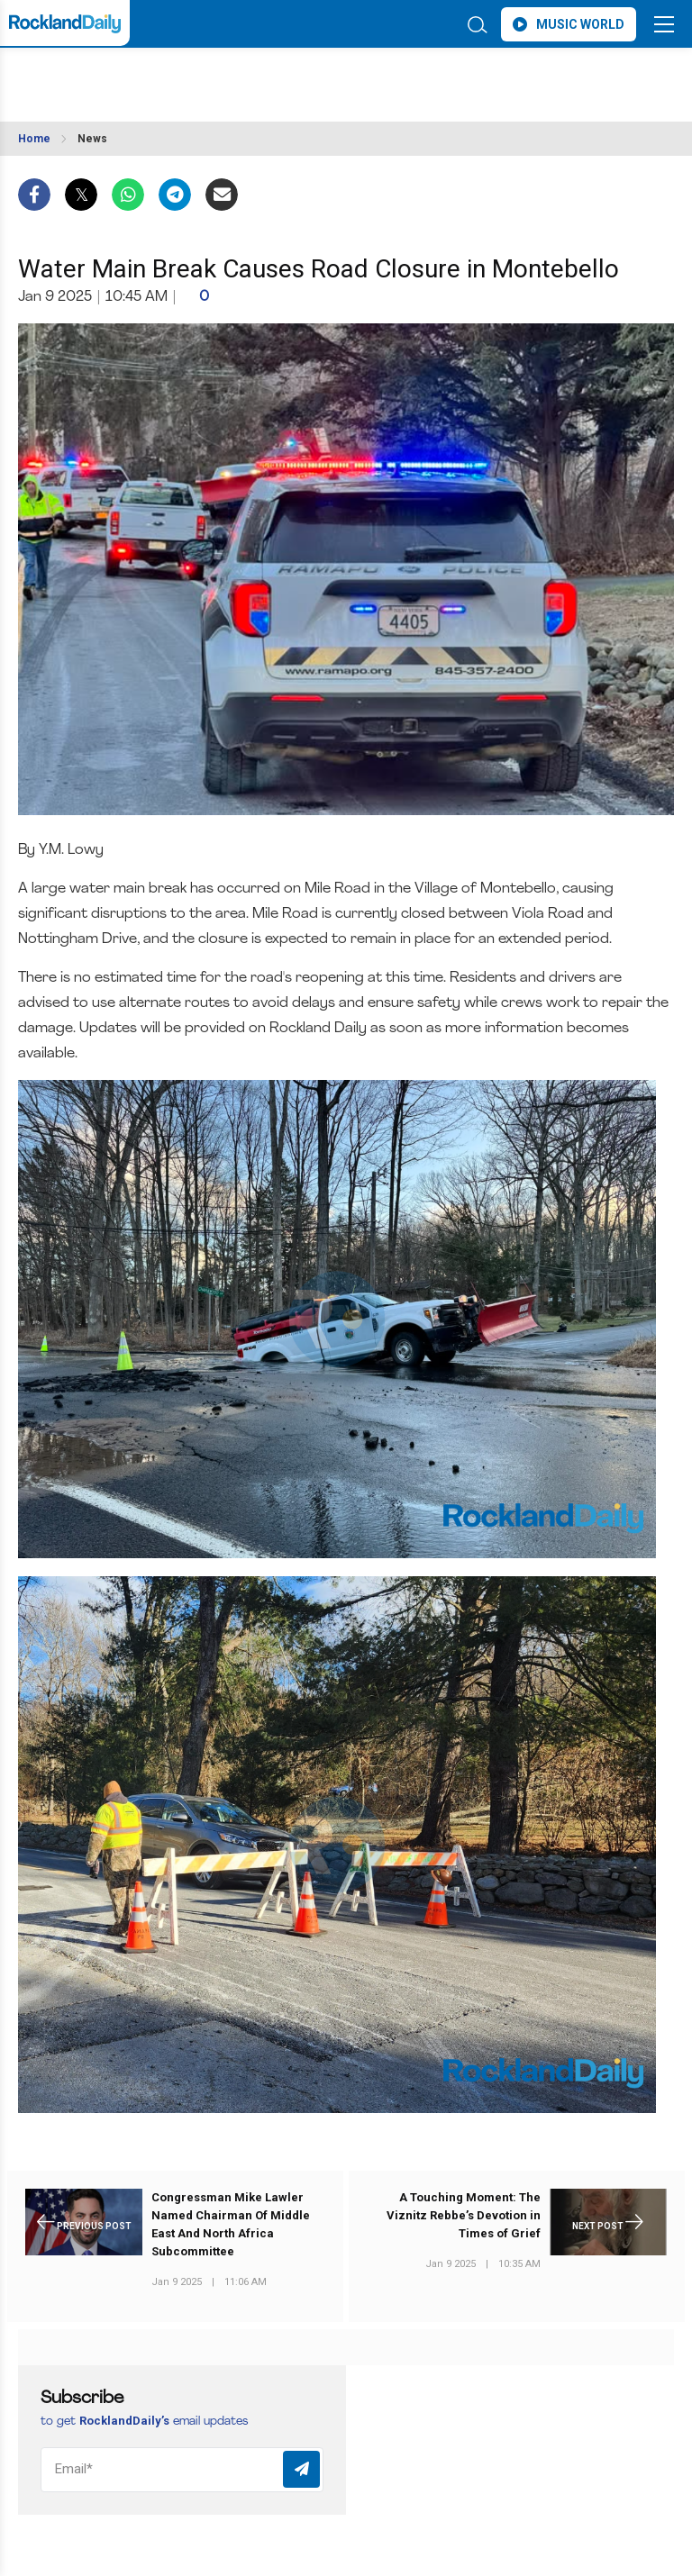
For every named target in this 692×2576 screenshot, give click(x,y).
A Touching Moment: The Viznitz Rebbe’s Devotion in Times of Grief (464, 2215)
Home (34, 138)
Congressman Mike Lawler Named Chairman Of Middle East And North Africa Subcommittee (230, 2224)
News (92, 138)
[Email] (182, 2469)
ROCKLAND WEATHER (178, 75)
